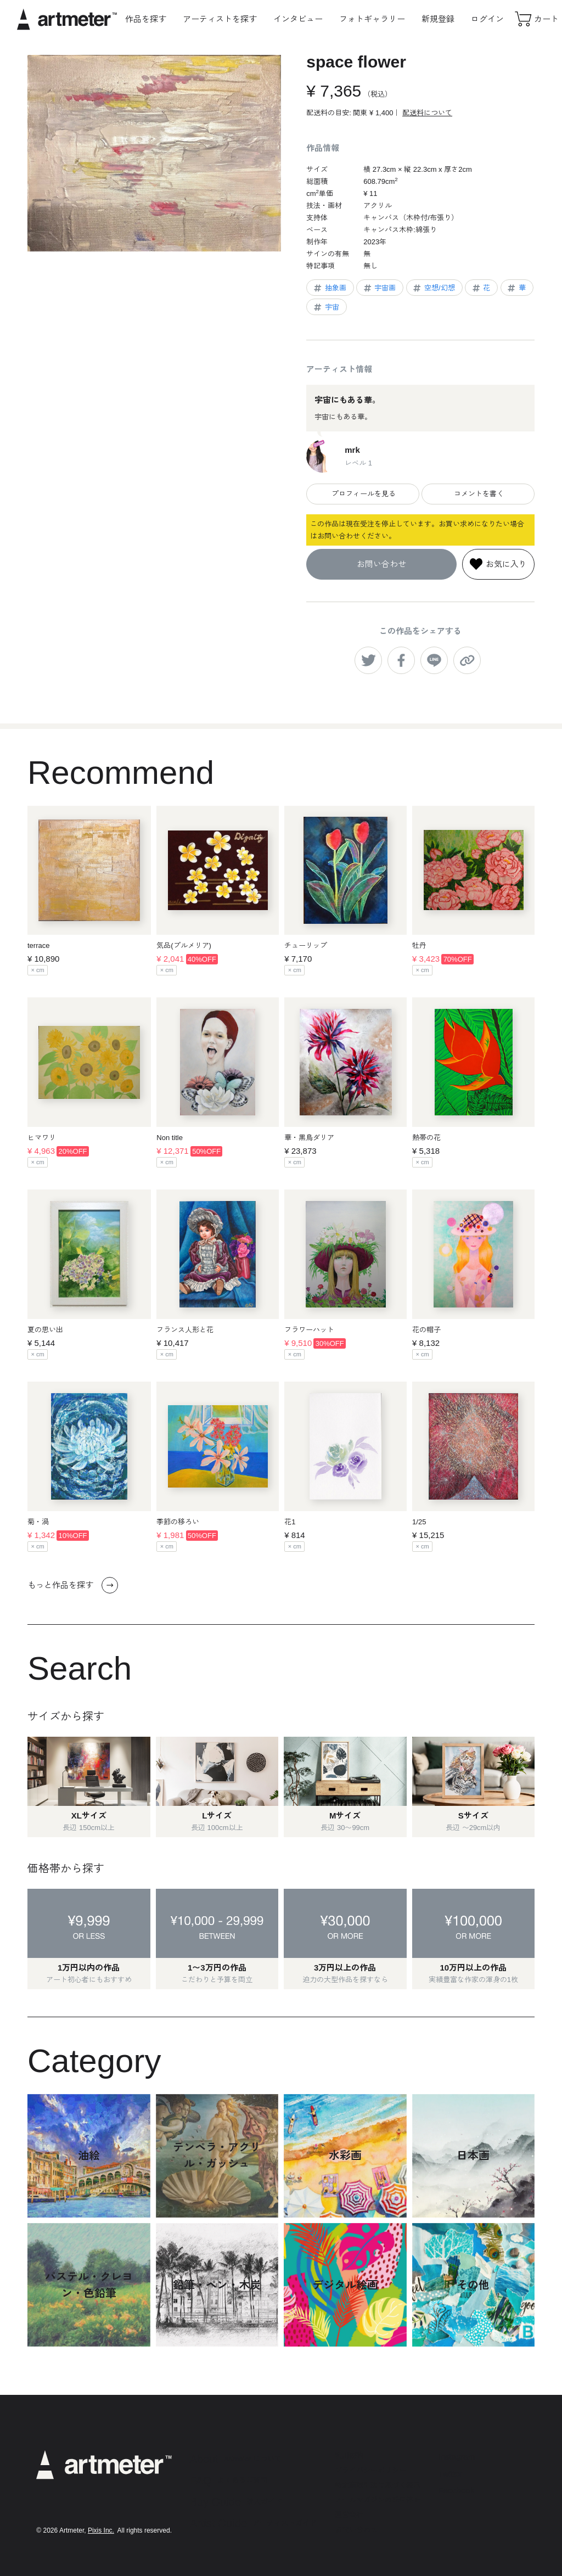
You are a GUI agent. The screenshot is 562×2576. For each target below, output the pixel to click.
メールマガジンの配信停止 (377, 2500)
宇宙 (325, 307)
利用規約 (349, 2455)
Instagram (457, 2456)
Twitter (451, 2473)
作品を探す (145, 19)
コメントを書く (478, 494)
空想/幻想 (433, 288)
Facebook (457, 2490)
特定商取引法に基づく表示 (377, 2485)
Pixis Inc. (101, 2530)
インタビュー (298, 19)
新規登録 (438, 19)
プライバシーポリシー (370, 2470)
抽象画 (329, 288)
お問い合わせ (381, 564)
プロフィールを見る (363, 494)
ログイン (487, 19)
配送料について (427, 113)
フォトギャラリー (372, 19)
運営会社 (349, 2515)
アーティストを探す (220, 19)
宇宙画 (379, 288)
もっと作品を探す (72, 1585)
